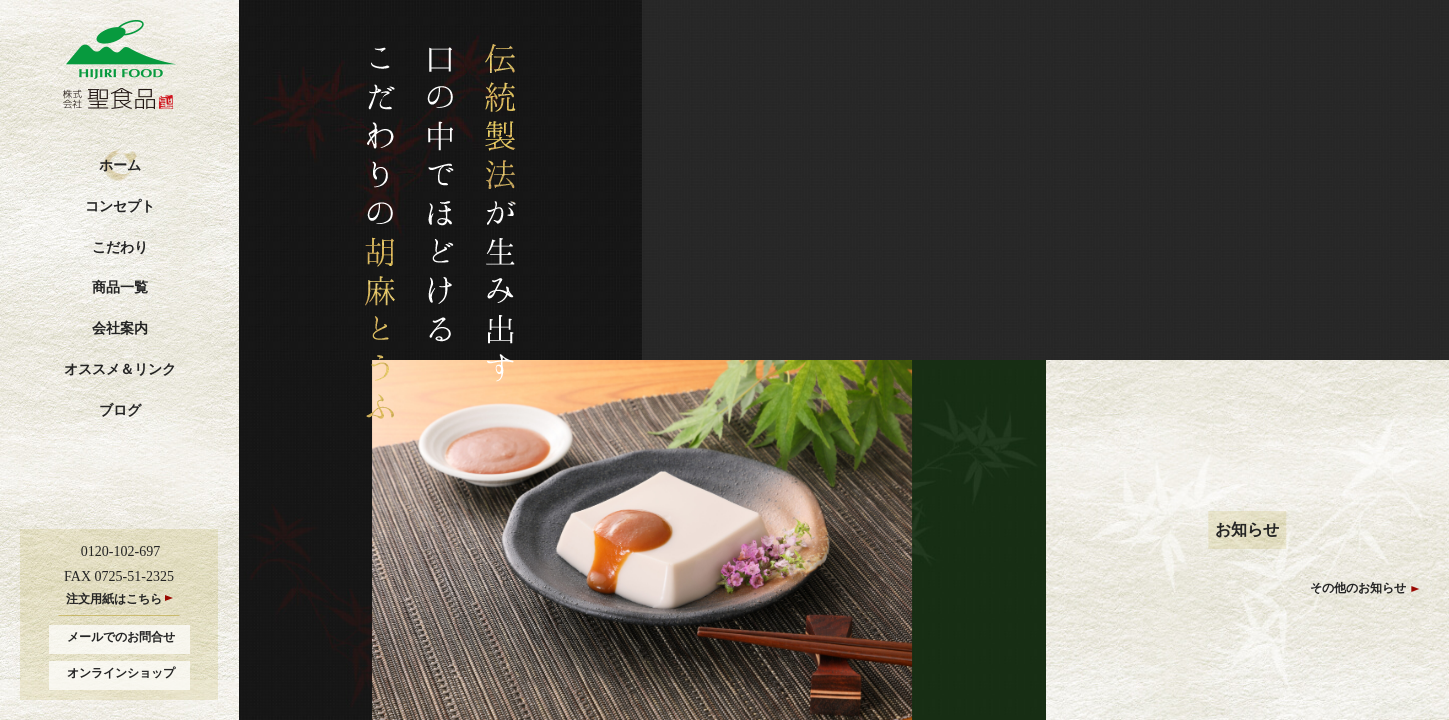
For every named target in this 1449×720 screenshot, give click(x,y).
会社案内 (120, 328)
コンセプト (120, 206)
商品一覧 (120, 287)
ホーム (120, 165)
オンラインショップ (121, 673)
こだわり (120, 247)
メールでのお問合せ (121, 637)
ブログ (120, 410)
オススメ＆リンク (120, 369)
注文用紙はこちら (114, 599)
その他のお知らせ (1358, 588)
